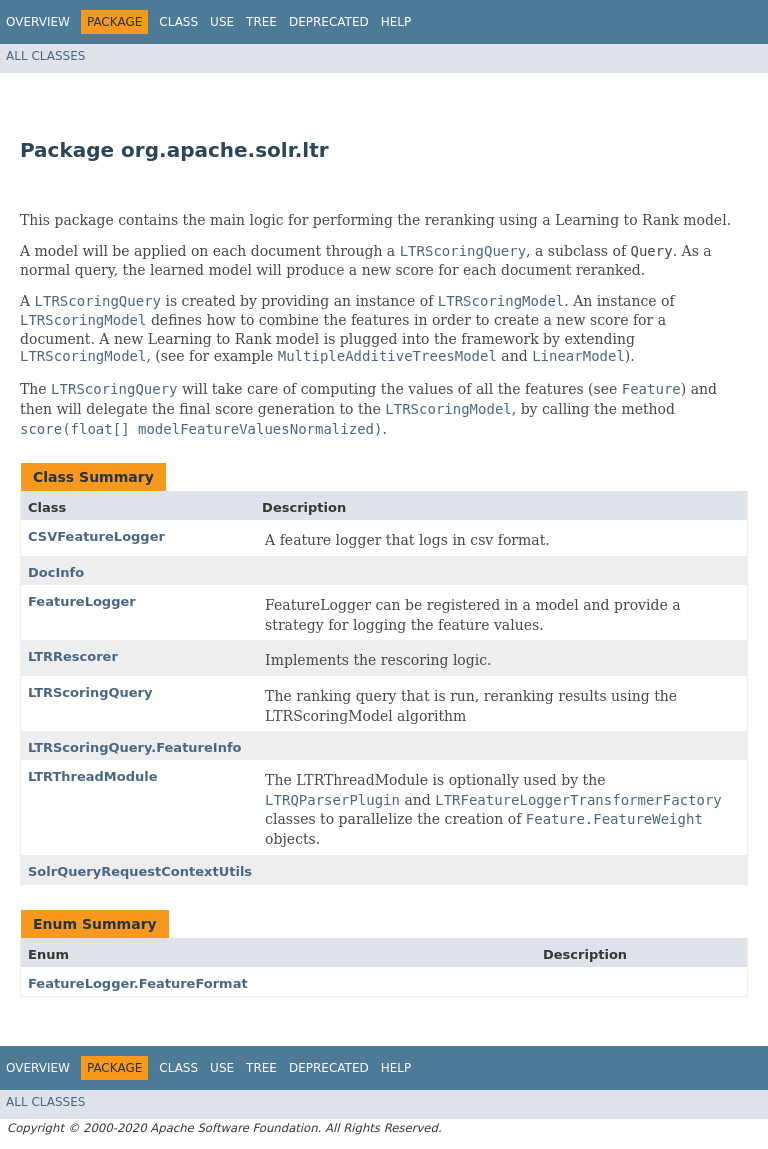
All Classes (45, 56)
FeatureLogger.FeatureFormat (138, 983)
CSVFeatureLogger (96, 536)
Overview (38, 22)
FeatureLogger (82, 601)
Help (396, 22)
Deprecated (329, 22)
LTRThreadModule (93, 776)
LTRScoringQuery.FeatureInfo (135, 747)
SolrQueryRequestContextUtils (140, 871)
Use (222, 22)
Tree (261, 22)
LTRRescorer (73, 656)
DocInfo (56, 572)
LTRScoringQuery (90, 692)
